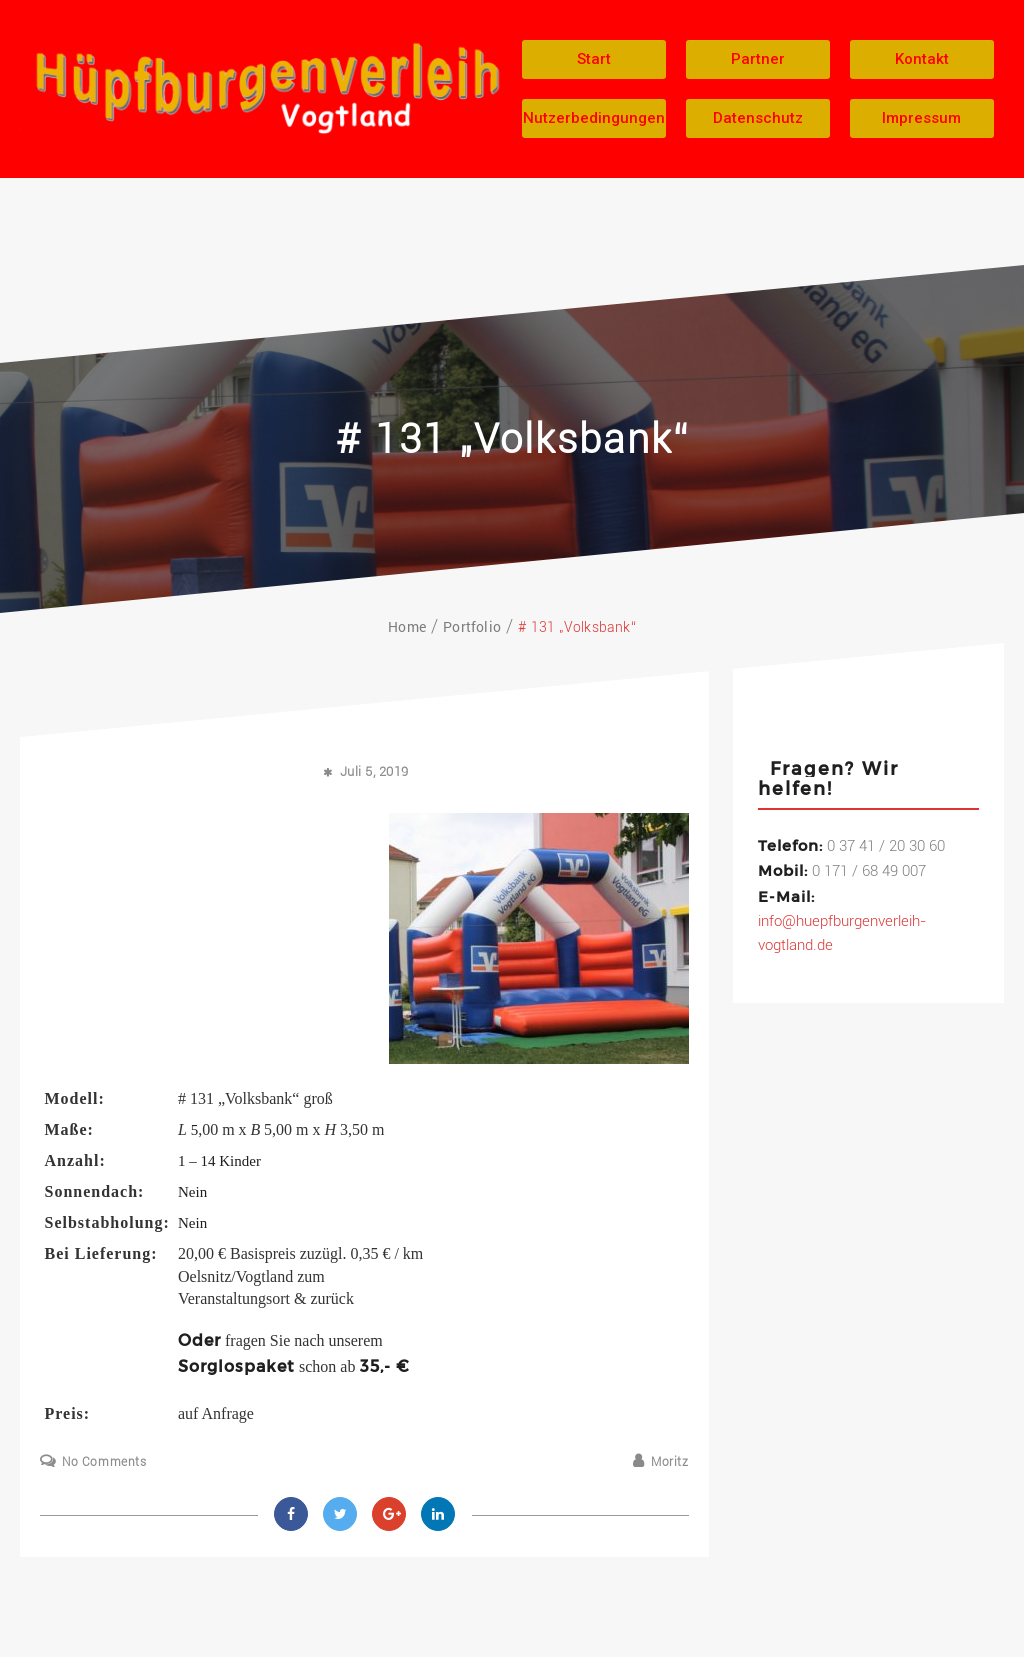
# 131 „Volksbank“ (512, 439)
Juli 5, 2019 (374, 771)
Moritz (670, 1462)
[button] (594, 59)
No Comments (104, 1462)
